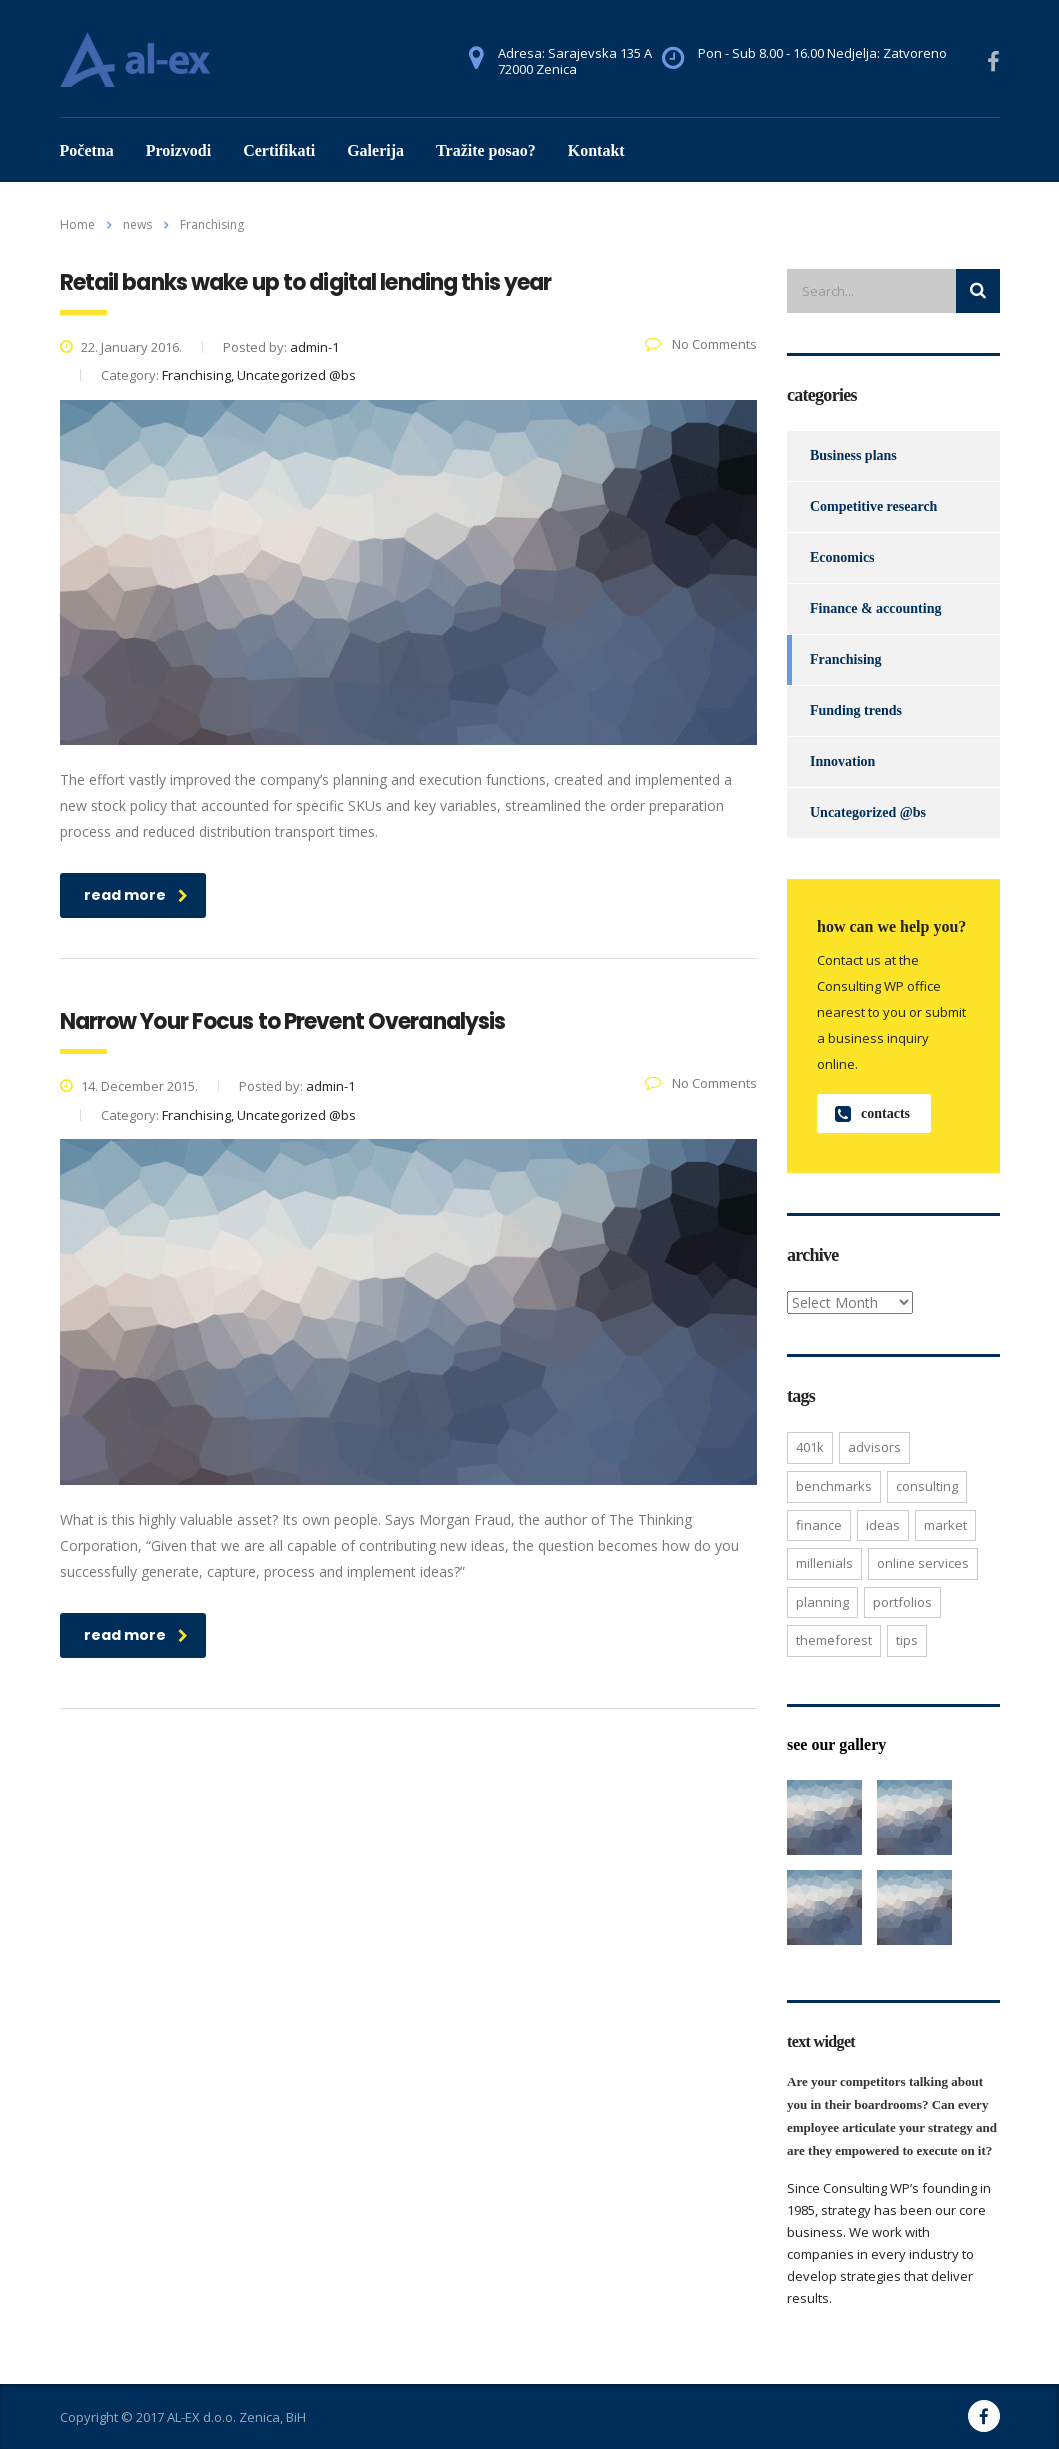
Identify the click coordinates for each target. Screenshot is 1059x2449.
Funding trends (856, 710)
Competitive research (873, 506)
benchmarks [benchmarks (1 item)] (834, 1486)
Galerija (375, 150)
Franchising (846, 659)
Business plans (853, 455)
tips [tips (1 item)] (907, 1640)
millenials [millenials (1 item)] (824, 1563)
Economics (842, 557)
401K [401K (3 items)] (810, 1447)
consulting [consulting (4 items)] (927, 1486)
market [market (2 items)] (945, 1525)
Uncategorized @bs (868, 812)
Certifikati (279, 150)
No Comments (701, 344)
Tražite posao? (486, 150)
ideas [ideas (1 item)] (883, 1525)
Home (77, 224)
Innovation (842, 761)
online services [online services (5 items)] (923, 1563)
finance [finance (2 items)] (819, 1525)
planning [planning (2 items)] (822, 1602)
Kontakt (596, 150)
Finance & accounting (875, 608)
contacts (872, 1113)
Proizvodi (178, 150)
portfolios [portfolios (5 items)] (902, 1602)
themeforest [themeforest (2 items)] (834, 1640)
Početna (87, 150)
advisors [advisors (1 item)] (874, 1447)
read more (136, 895)
